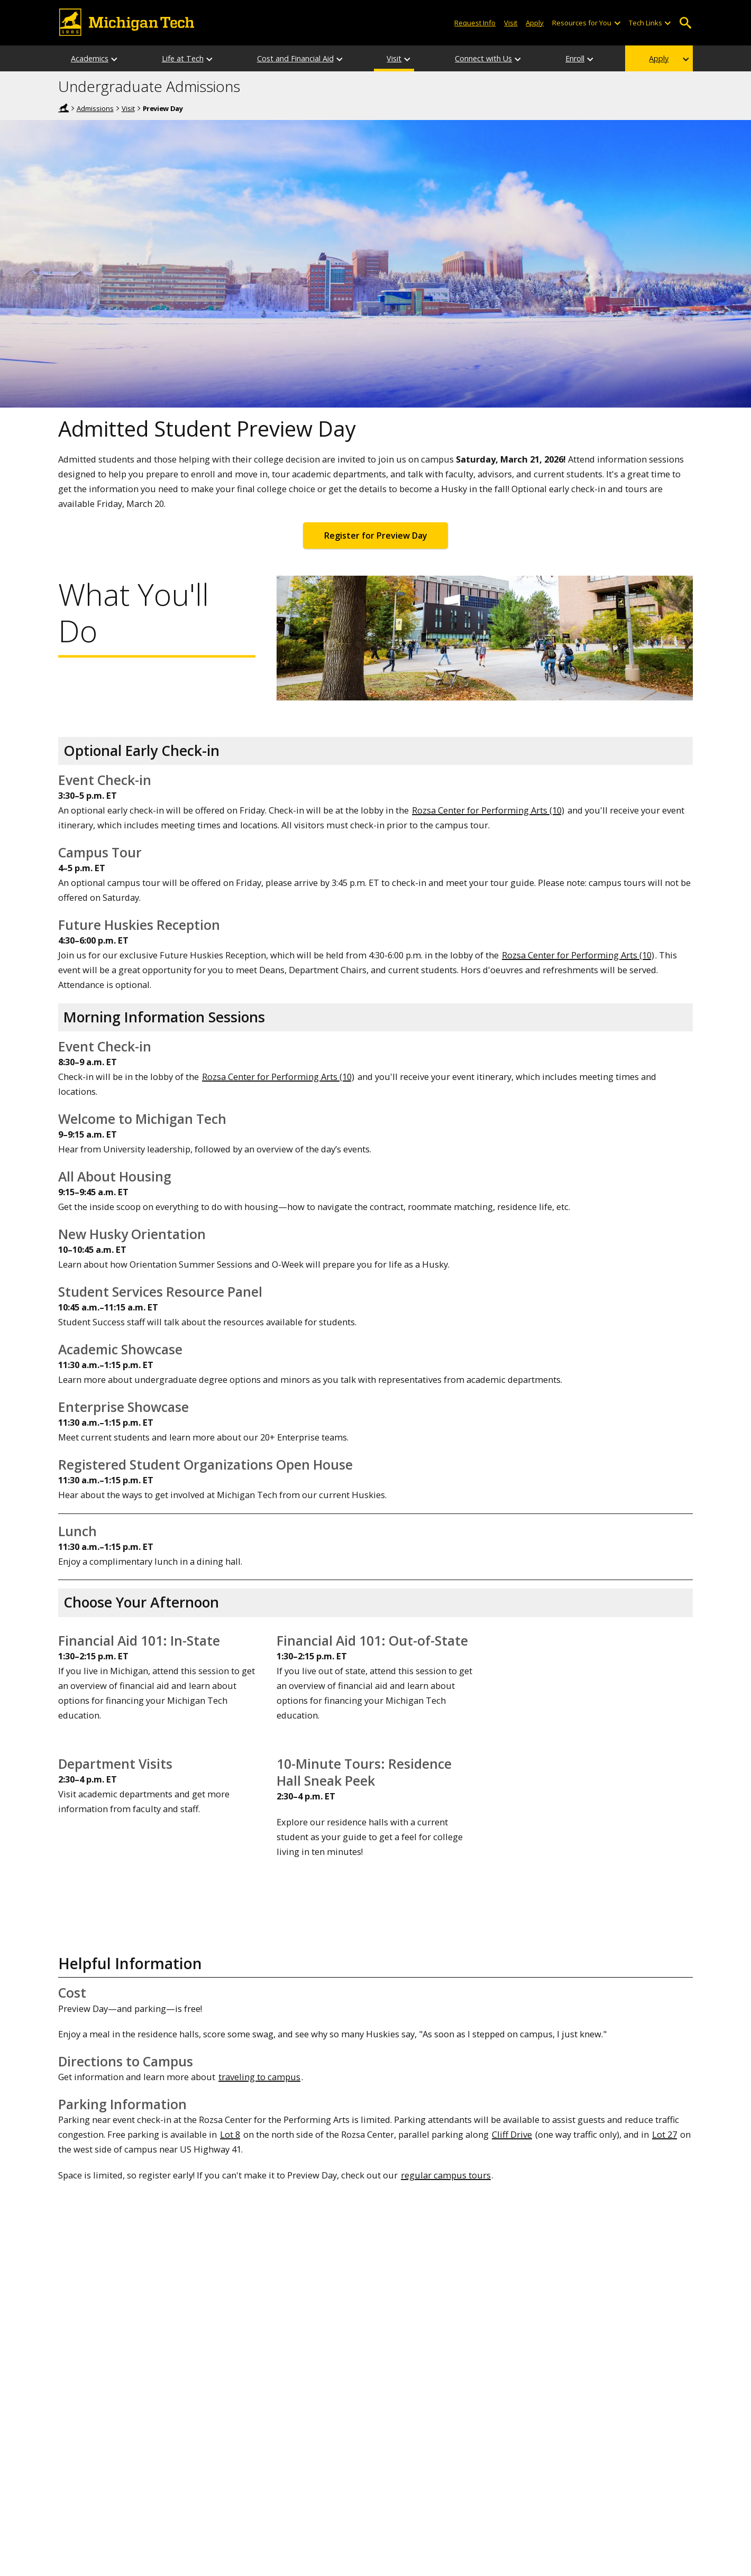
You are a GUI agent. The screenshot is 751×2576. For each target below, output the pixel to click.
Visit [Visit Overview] (394, 58)
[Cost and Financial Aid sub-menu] (340, 58)
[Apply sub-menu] (686, 58)
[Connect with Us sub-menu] (518, 58)
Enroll (574, 58)
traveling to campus (259, 2077)
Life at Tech (183, 58)
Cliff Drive (512, 2134)
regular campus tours (446, 2175)
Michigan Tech (63, 108)
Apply (658, 58)
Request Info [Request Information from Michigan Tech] (475, 22)
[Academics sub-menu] (115, 58)
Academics (89, 58)
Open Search (685, 23)
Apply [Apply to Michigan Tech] (535, 22)
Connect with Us (483, 58)
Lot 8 (230, 2134)
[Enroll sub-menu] (591, 58)
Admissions (95, 108)
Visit (128, 108)
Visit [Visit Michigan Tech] (510, 22)
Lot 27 (664, 2134)
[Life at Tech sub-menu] (210, 58)
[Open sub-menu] (616, 23)
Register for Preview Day (375, 535)
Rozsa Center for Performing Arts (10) (488, 810)
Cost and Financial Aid (295, 58)
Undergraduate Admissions (149, 87)
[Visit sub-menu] (408, 58)
